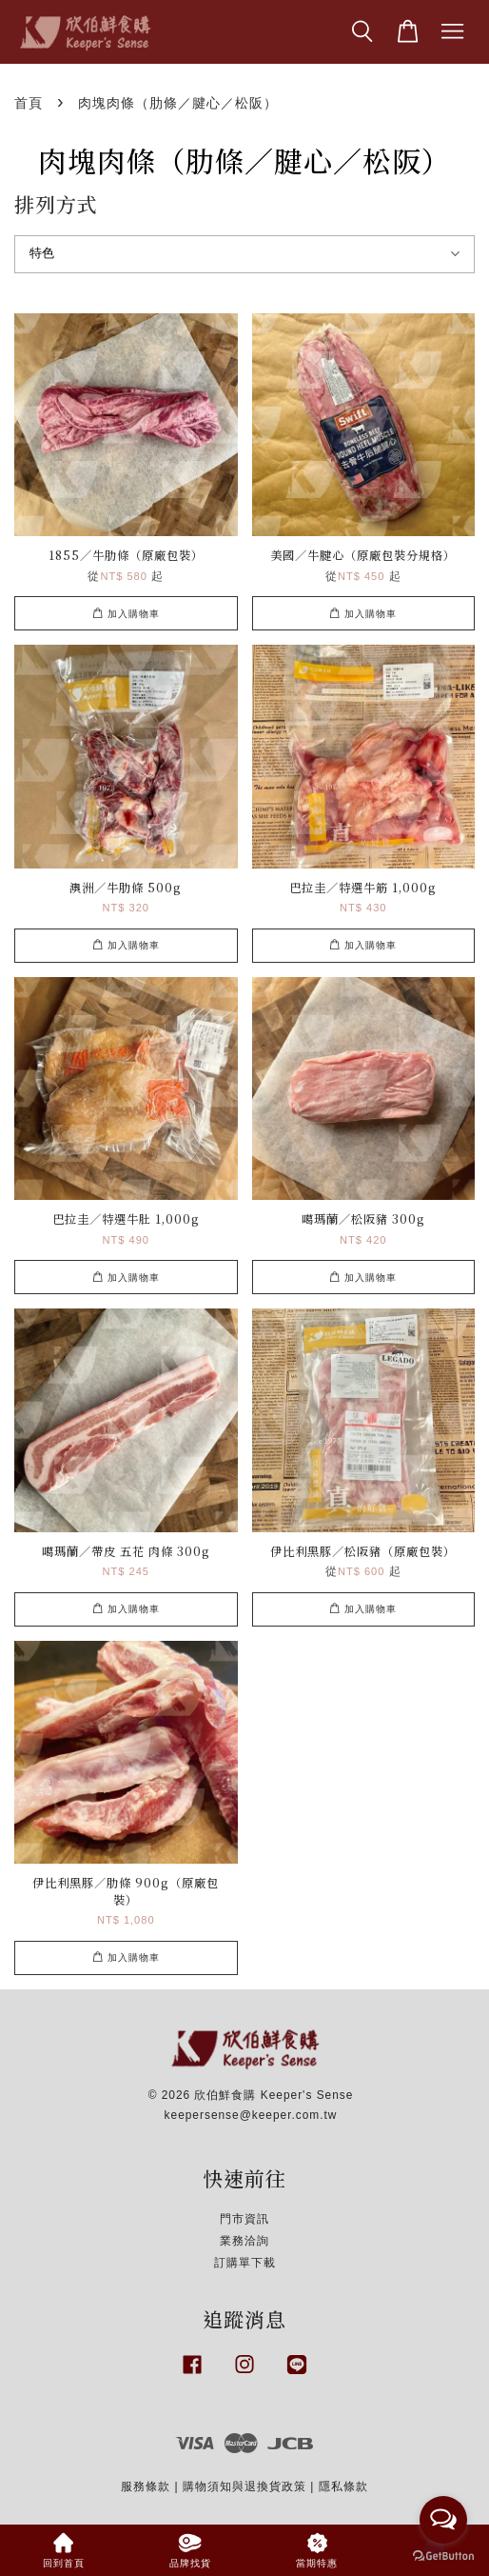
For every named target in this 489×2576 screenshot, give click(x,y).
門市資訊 (244, 2219)
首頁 (28, 102)
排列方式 (56, 204)
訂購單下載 (245, 2262)
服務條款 (145, 2486)
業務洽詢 (244, 2240)
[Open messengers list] (443, 2520)
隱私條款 (343, 2486)
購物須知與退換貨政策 (244, 2486)
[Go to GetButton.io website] (443, 2556)
